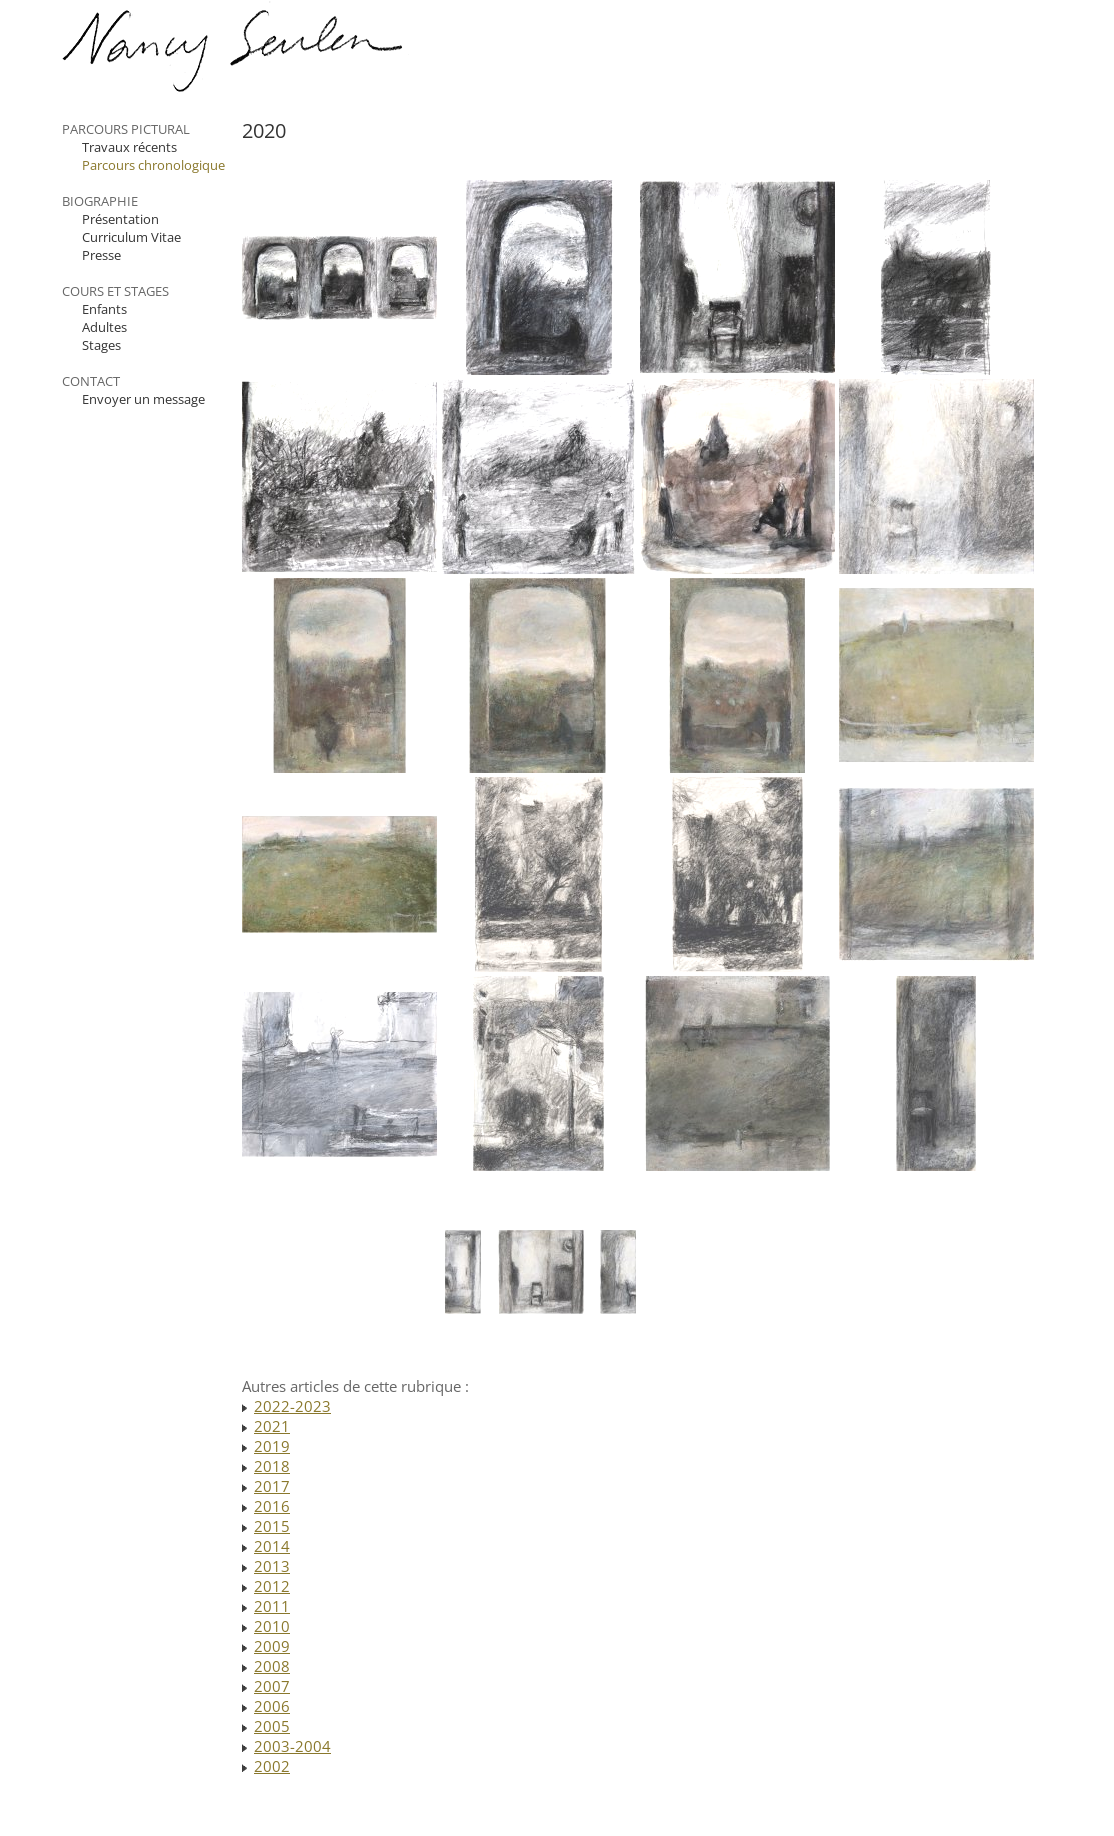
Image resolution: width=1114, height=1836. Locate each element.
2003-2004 (292, 1746)
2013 (272, 1566)
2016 (272, 1506)
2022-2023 (292, 1406)
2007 (272, 1686)
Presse (101, 255)
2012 (272, 1586)
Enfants (104, 309)
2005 (272, 1726)
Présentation (120, 219)
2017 (272, 1486)
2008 (272, 1666)
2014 (272, 1546)
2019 (272, 1446)
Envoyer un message (143, 399)
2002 (272, 1766)
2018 (272, 1466)
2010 (272, 1626)
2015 (272, 1526)
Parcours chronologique (153, 165)
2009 (272, 1646)
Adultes (104, 327)
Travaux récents (129, 147)
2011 (272, 1606)
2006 (272, 1706)
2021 (272, 1426)
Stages (101, 345)
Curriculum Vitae (131, 237)
